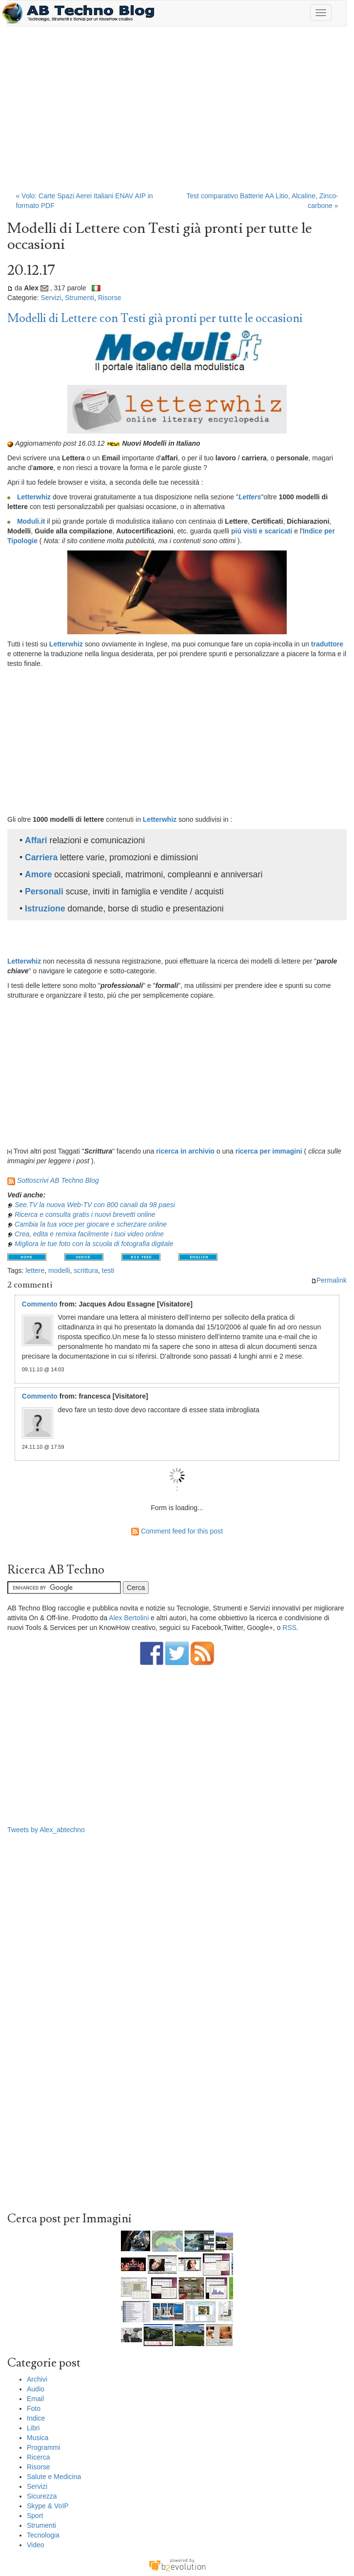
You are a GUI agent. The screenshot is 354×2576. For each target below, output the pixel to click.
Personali (44, 891)
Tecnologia (43, 2535)
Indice (36, 2418)
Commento (40, 1304)
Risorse (109, 298)
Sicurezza (42, 2496)
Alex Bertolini (129, 1618)
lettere (34, 1270)
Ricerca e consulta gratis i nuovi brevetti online (85, 1214)
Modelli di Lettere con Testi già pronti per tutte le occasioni (155, 318)
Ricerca (38, 2457)
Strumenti (79, 298)
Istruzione (45, 908)
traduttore (327, 644)
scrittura (86, 1270)
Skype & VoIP (48, 2506)
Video (35, 2545)
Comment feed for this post (177, 1531)
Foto (33, 2408)
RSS (289, 1627)
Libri (33, 2428)
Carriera (41, 857)
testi (108, 1270)
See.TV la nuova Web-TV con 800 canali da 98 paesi (95, 1205)
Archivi (37, 2379)
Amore (38, 874)
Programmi (43, 2447)
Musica (37, 2438)
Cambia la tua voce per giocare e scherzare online (91, 1224)
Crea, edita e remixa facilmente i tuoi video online (89, 1234)
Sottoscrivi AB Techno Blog (58, 1180)
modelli (59, 1270)
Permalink (329, 1280)
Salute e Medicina (54, 2477)
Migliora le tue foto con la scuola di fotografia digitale (94, 1244)
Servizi (50, 298)
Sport (35, 2515)
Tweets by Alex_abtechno (46, 1830)
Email (35, 2399)
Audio (35, 2389)
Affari (36, 840)
